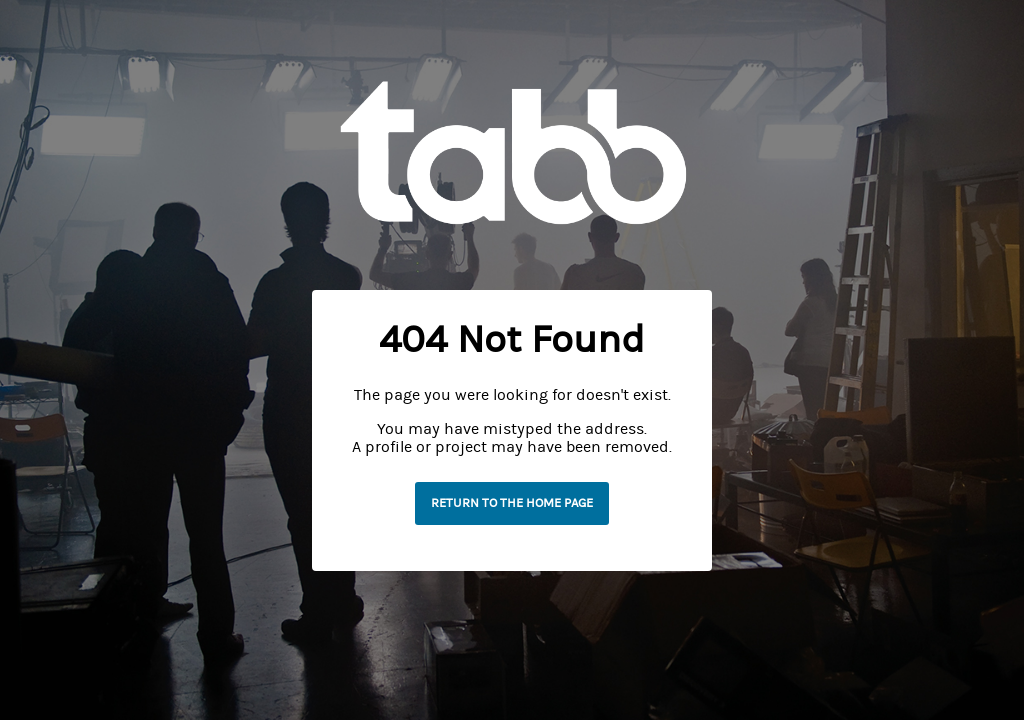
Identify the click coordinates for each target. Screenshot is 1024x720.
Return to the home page (512, 503)
